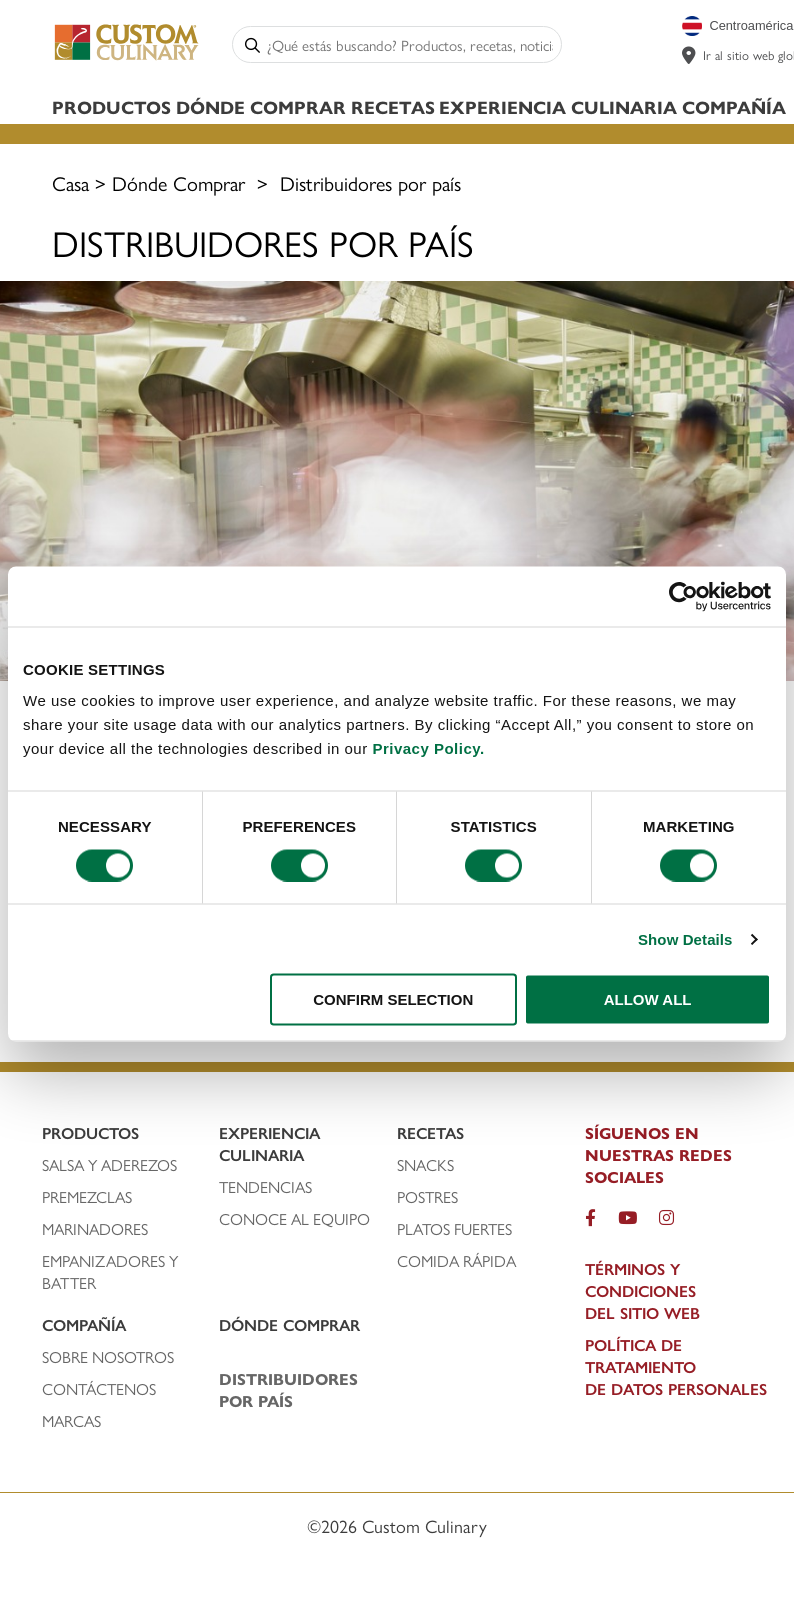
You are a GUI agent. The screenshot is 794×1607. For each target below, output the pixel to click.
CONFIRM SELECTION (393, 999)
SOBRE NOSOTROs (108, 1357)
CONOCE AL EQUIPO (294, 1219)
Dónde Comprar (261, 106)
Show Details (685, 938)
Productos (111, 106)
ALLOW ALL (648, 999)
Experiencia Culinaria (558, 106)
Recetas (393, 106)
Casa (70, 182)
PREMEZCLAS (87, 1197)
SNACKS (425, 1165)
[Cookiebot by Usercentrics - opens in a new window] (683, 596)
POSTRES (427, 1197)
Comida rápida (456, 1261)
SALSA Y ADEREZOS (109, 1165)
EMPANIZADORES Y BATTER (110, 1272)
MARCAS (71, 1421)
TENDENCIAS (265, 1187)
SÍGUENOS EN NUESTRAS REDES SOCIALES (658, 1155)
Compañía (734, 106)
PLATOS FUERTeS (454, 1229)
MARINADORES (95, 1229)
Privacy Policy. (428, 748)
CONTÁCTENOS (99, 1389)
